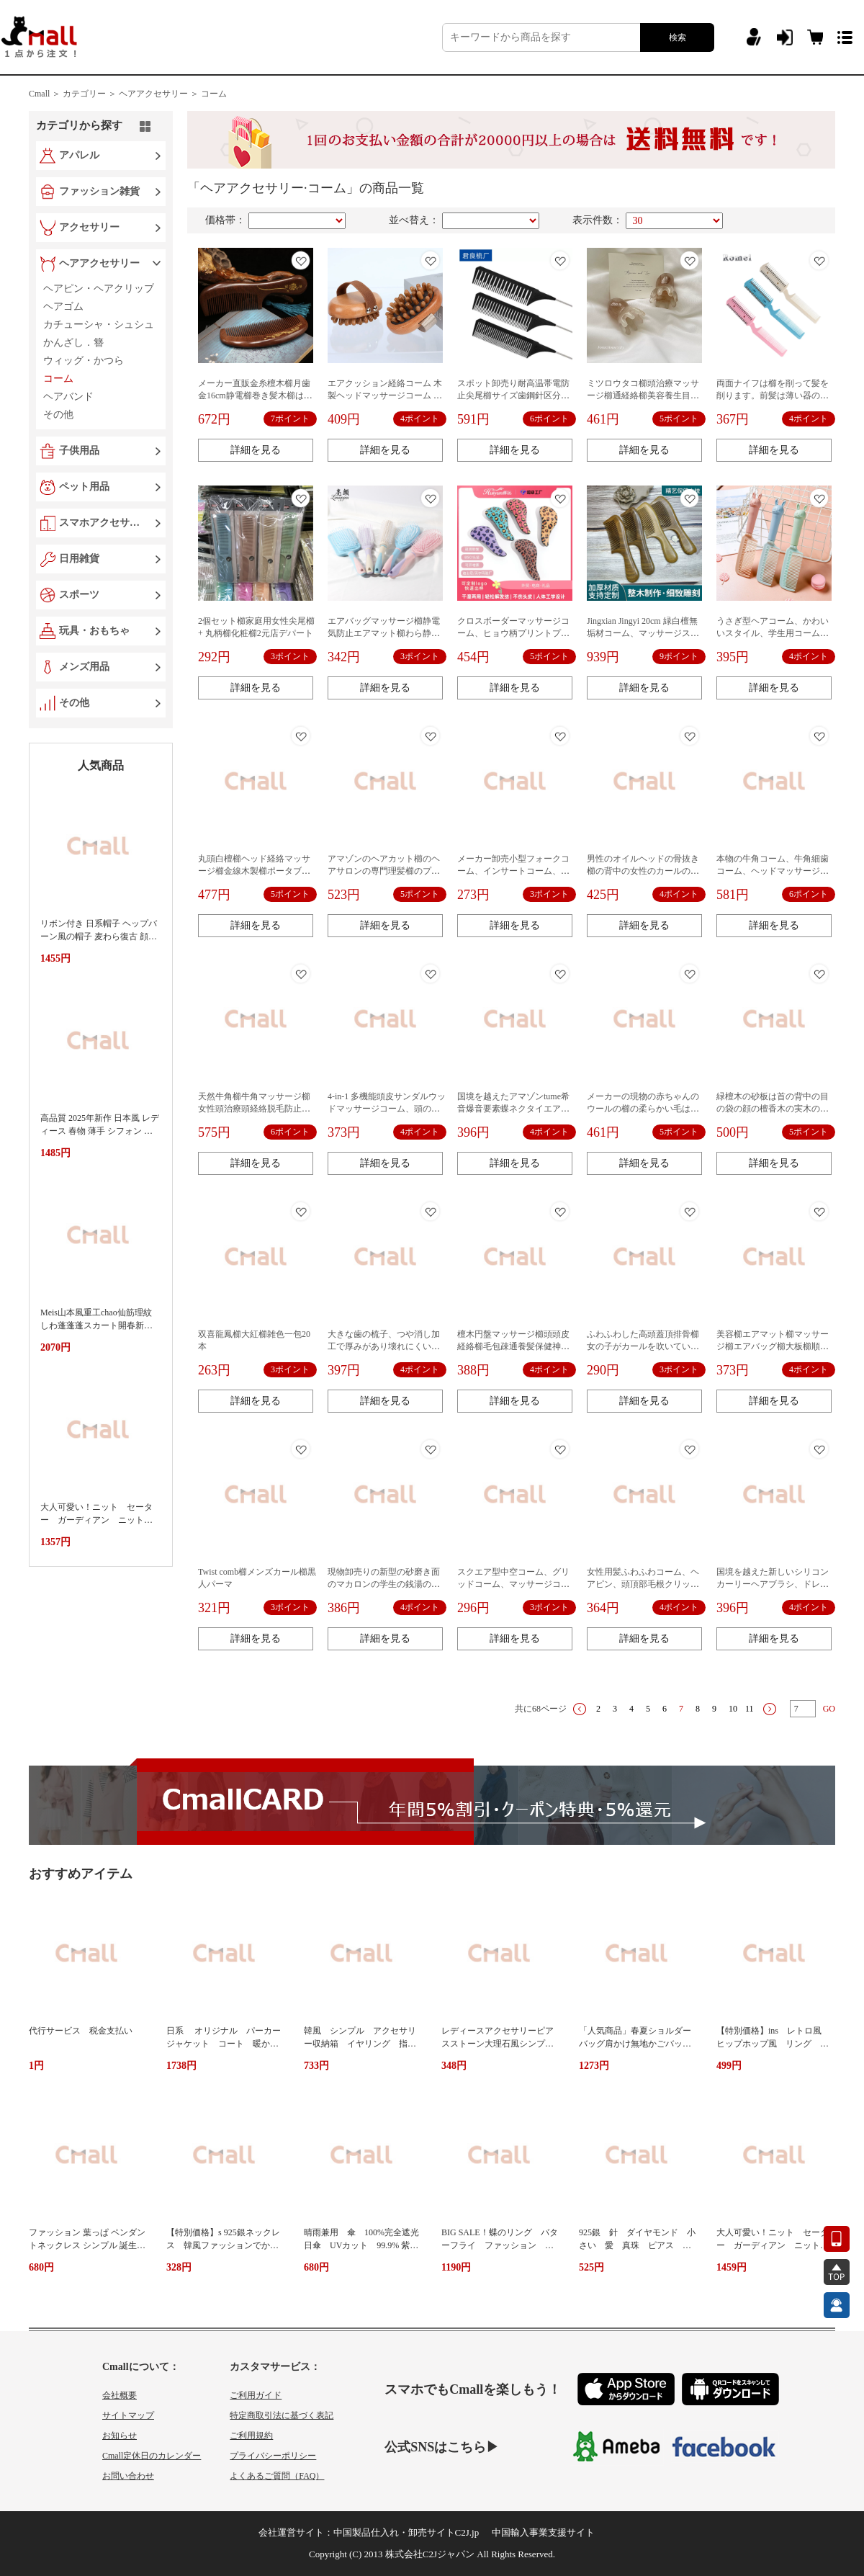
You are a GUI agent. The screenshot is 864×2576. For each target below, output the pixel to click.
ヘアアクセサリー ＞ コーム (173, 94)
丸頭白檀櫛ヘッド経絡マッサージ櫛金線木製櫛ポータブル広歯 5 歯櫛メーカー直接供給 (254, 871)
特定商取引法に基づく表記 (281, 2415)
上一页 (579, 1709)
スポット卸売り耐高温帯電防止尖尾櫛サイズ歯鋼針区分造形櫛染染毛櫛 (513, 395)
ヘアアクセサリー (99, 263)
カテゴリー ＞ (90, 94)
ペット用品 (84, 486)
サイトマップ (128, 2415)
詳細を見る (255, 449)
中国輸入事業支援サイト (543, 2532)
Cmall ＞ (44, 94)
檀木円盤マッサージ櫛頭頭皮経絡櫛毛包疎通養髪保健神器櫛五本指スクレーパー (513, 1346)
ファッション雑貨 (99, 191)
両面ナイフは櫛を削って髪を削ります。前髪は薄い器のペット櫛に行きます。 (772, 395)
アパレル (79, 155)
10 (733, 1709)
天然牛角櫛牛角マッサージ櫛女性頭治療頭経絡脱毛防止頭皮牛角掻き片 (254, 1108)
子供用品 (79, 450)
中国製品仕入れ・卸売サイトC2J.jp (406, 2532)
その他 (74, 702)
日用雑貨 (79, 558)
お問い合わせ (128, 2476)
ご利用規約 (251, 2435)
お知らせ (119, 2435)
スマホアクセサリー (102, 522)
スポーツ (79, 594)
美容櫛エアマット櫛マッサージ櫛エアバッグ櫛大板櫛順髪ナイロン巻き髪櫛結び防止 (772, 1346)
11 (749, 1709)
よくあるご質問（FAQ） (277, 2476)
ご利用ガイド (256, 2395)
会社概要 (119, 2395)
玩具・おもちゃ (94, 630)
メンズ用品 (84, 666)
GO (829, 1709)
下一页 (769, 1709)
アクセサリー (89, 227)
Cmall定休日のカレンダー (151, 2456)
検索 (677, 37)
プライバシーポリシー (273, 2456)
